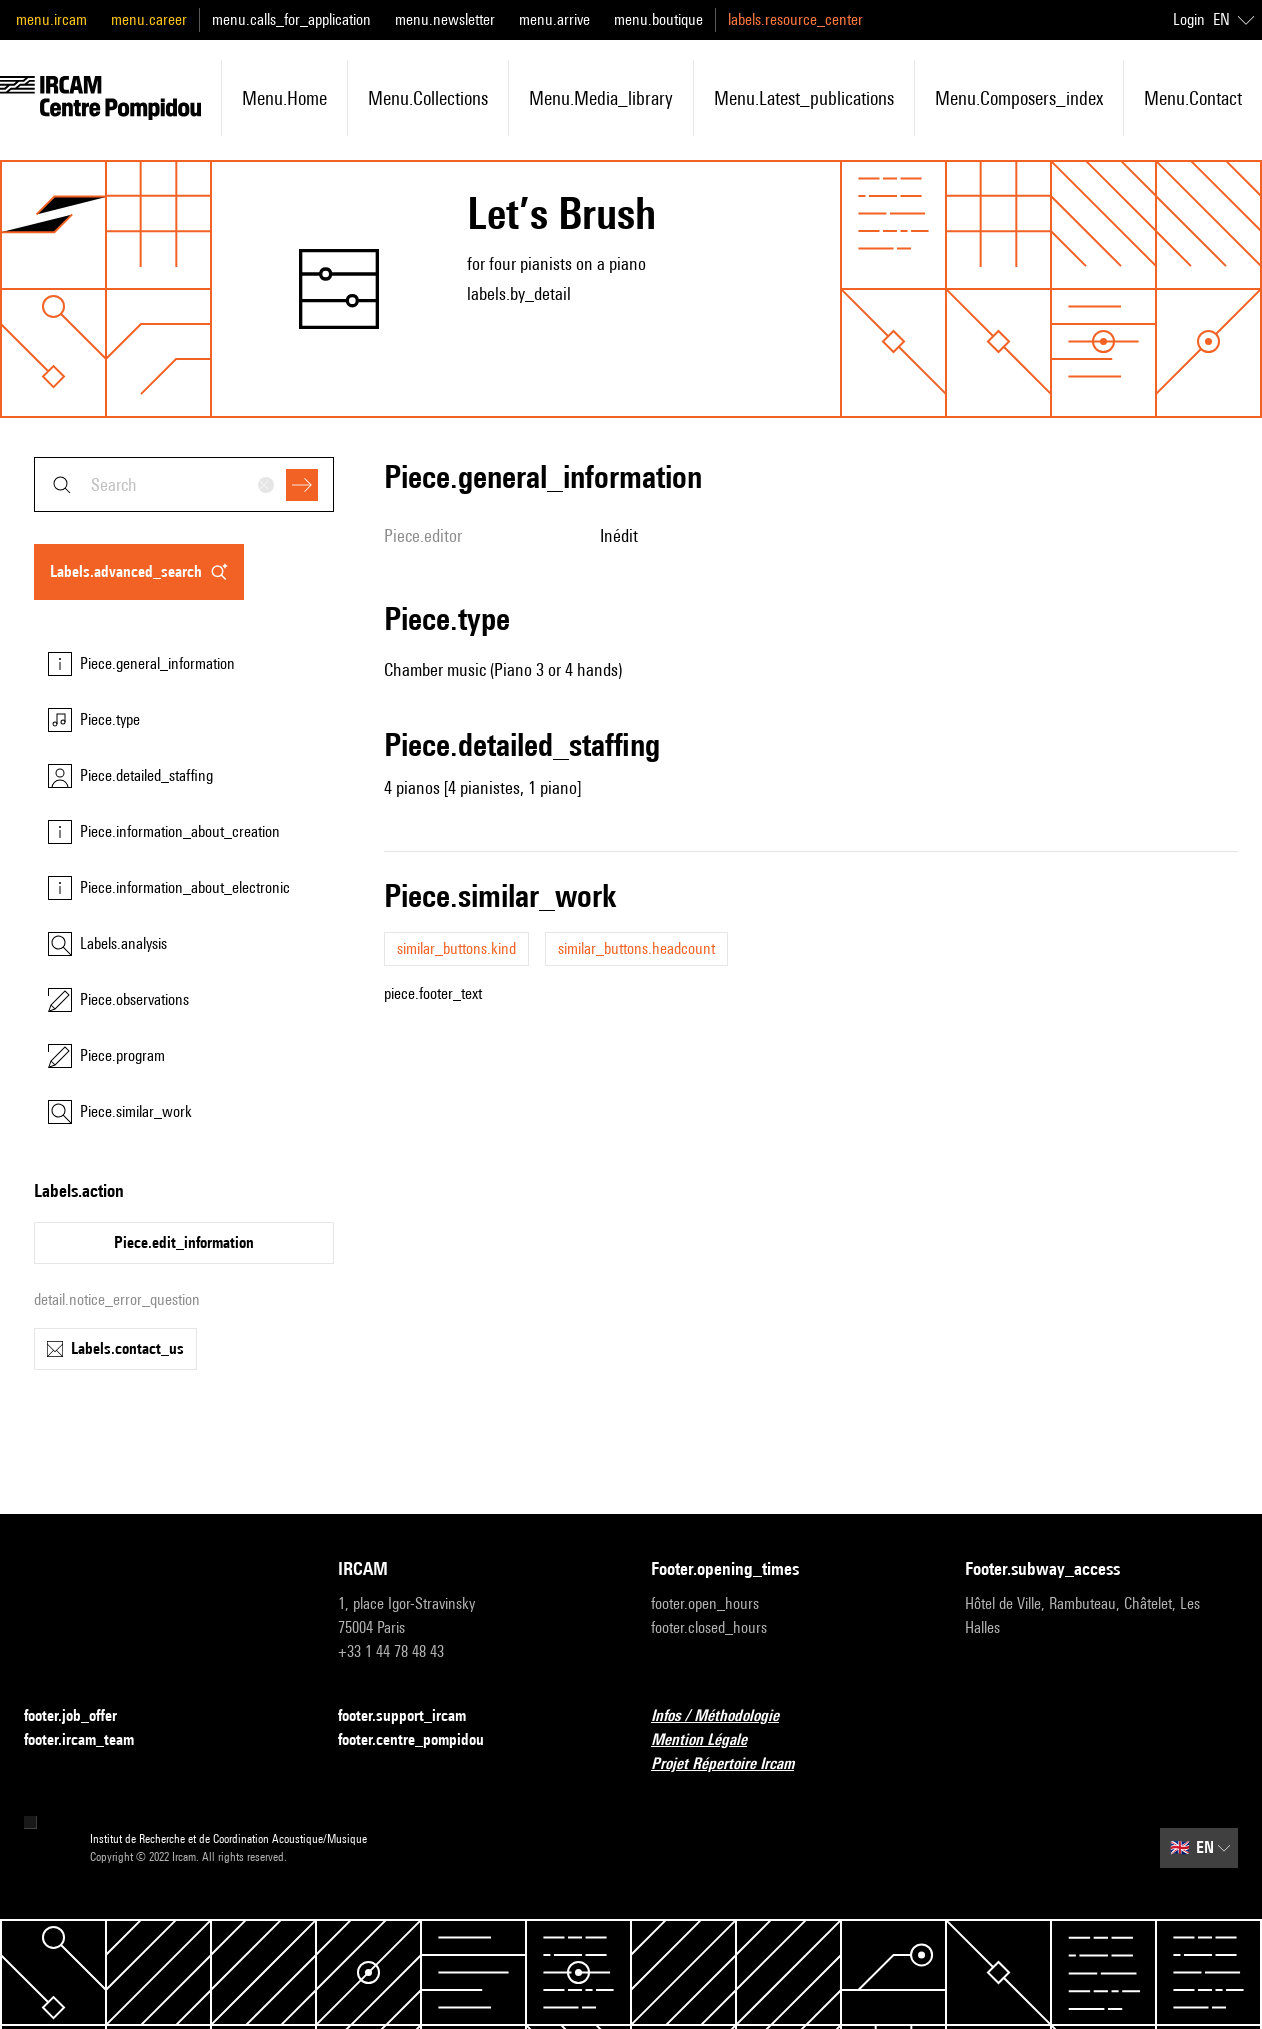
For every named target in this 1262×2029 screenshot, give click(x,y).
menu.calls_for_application (291, 19)
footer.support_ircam (414, 1716)
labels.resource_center (795, 19)
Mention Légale (711, 1740)
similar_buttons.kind (456, 948)
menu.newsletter (445, 19)
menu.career (149, 19)
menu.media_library (601, 98)
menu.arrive (554, 19)
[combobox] (184, 484)
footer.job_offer (82, 1716)
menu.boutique (658, 19)
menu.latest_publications (804, 98)
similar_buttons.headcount (636, 948)
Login (1189, 19)
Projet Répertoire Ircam (734, 1764)
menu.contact (1193, 98)
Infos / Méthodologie (727, 1716)
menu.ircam (51, 19)
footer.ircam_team (91, 1740)
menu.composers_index (1019, 98)
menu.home (284, 98)
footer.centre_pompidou (423, 1740)
